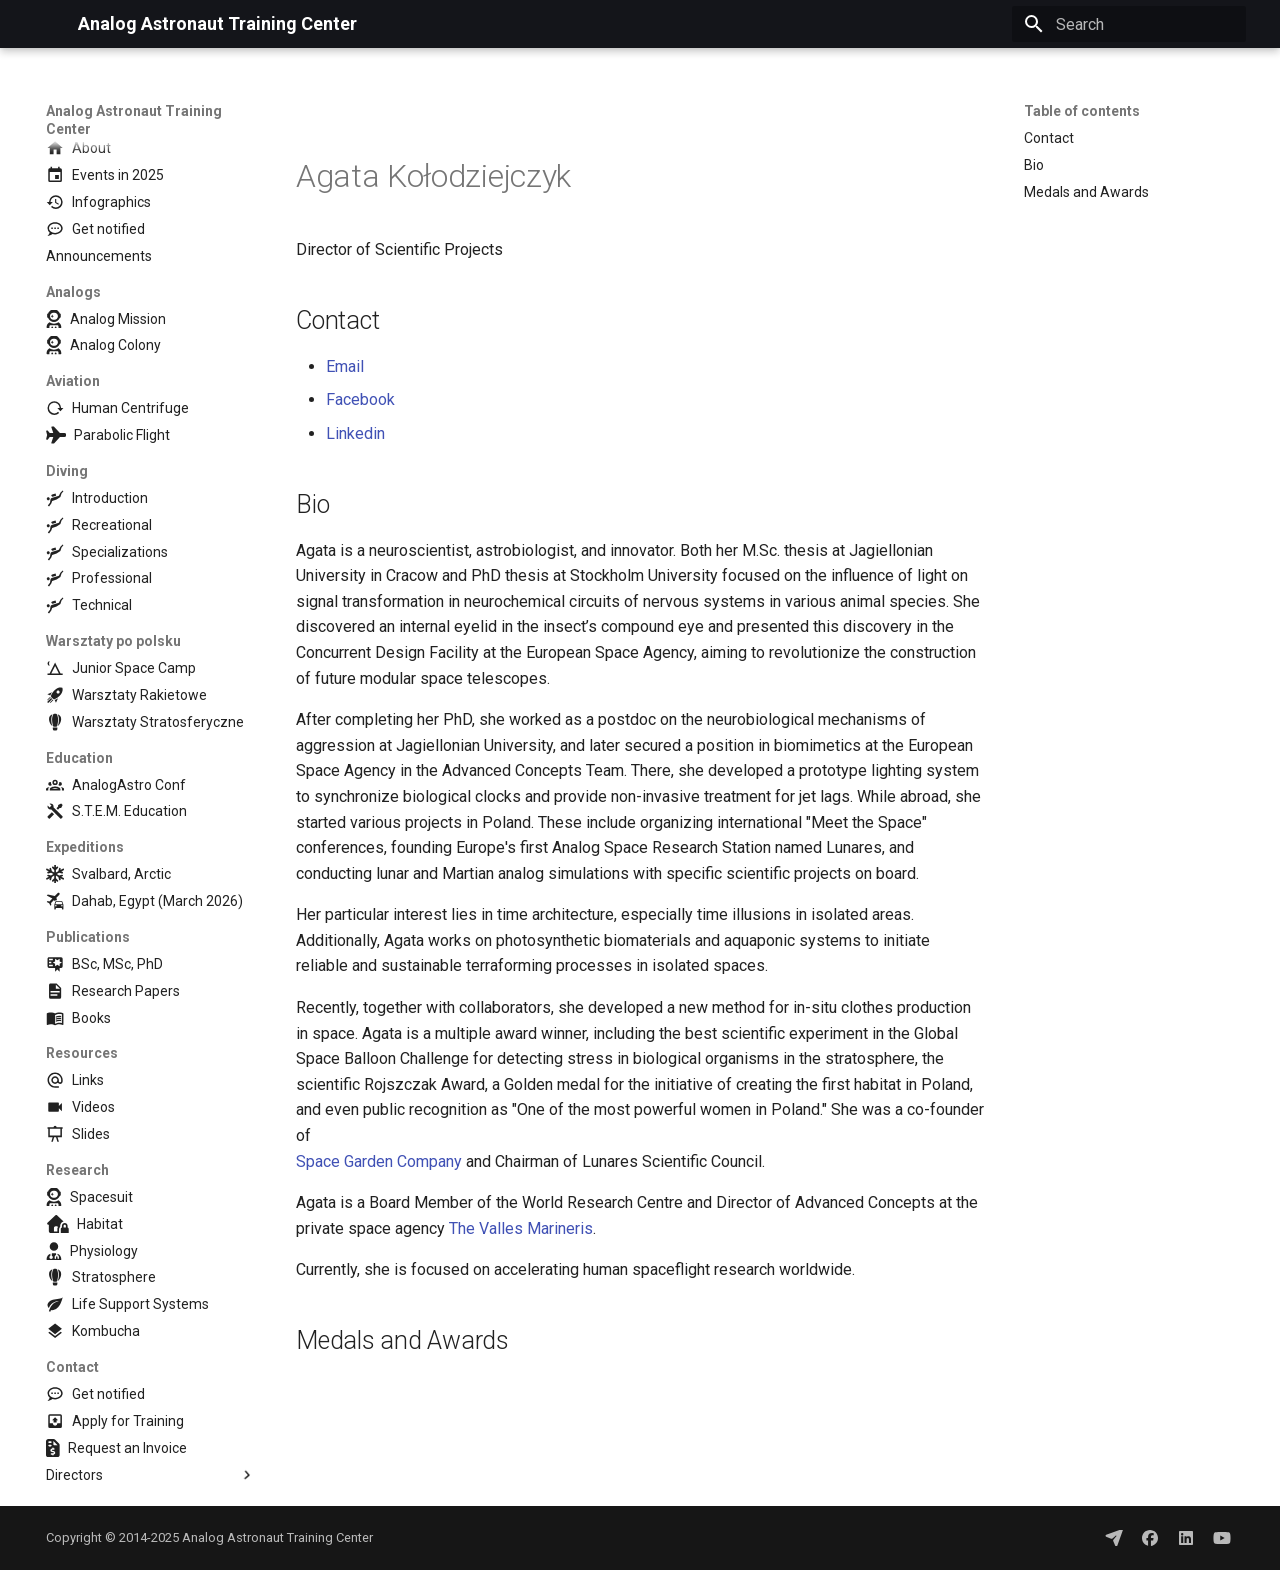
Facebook (360, 399)
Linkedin (355, 433)
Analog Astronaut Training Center (134, 120)
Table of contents (1082, 111)
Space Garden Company (379, 1161)
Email (345, 366)
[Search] (1129, 24)
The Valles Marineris (521, 1228)
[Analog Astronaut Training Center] (46, 24)
